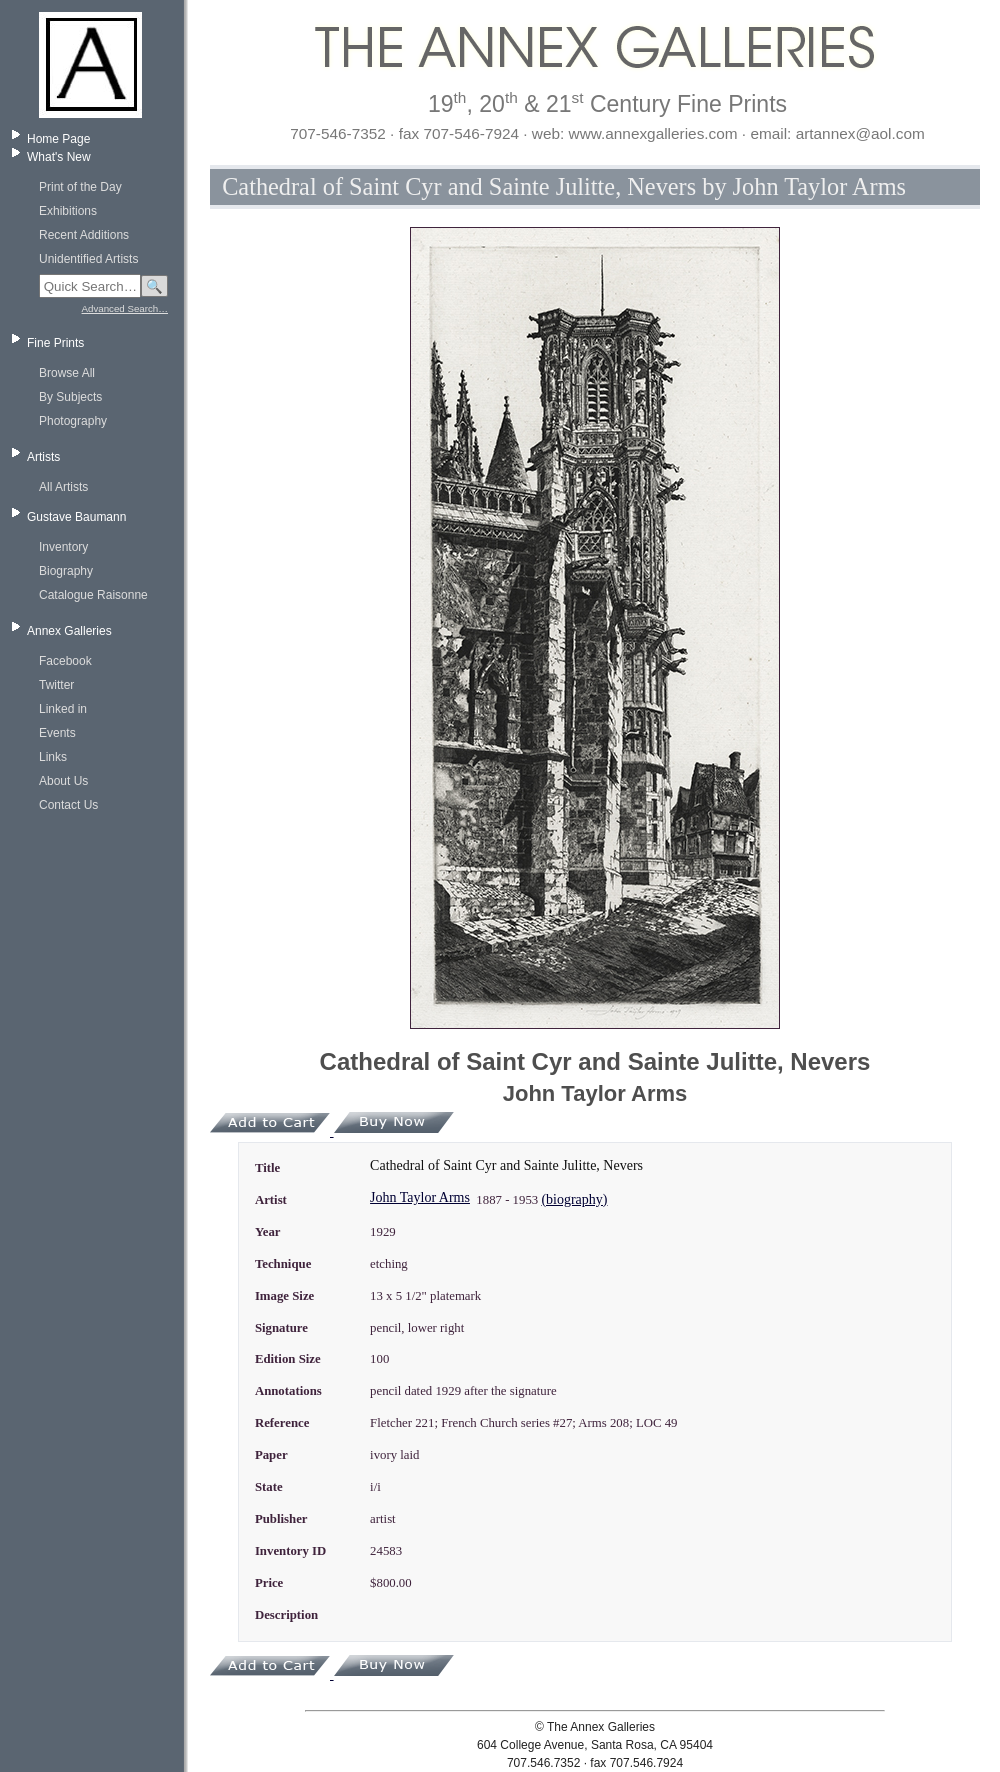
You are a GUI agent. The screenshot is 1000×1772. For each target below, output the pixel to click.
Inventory (63, 547)
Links (53, 757)
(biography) (574, 1199)
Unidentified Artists (88, 259)
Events (57, 733)
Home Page (58, 139)
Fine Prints (55, 343)
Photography (73, 421)
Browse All (67, 373)
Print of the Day (80, 187)
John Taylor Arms (420, 1197)
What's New (59, 157)
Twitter (56, 685)
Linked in (63, 709)
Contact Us (68, 805)
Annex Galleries (69, 631)
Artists (43, 457)
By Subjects (70, 397)
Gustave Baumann (76, 517)
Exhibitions (68, 211)
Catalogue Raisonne (93, 595)
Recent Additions (84, 235)
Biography (66, 571)
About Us (63, 781)
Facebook (65, 661)
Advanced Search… (125, 308)
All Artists (63, 487)
